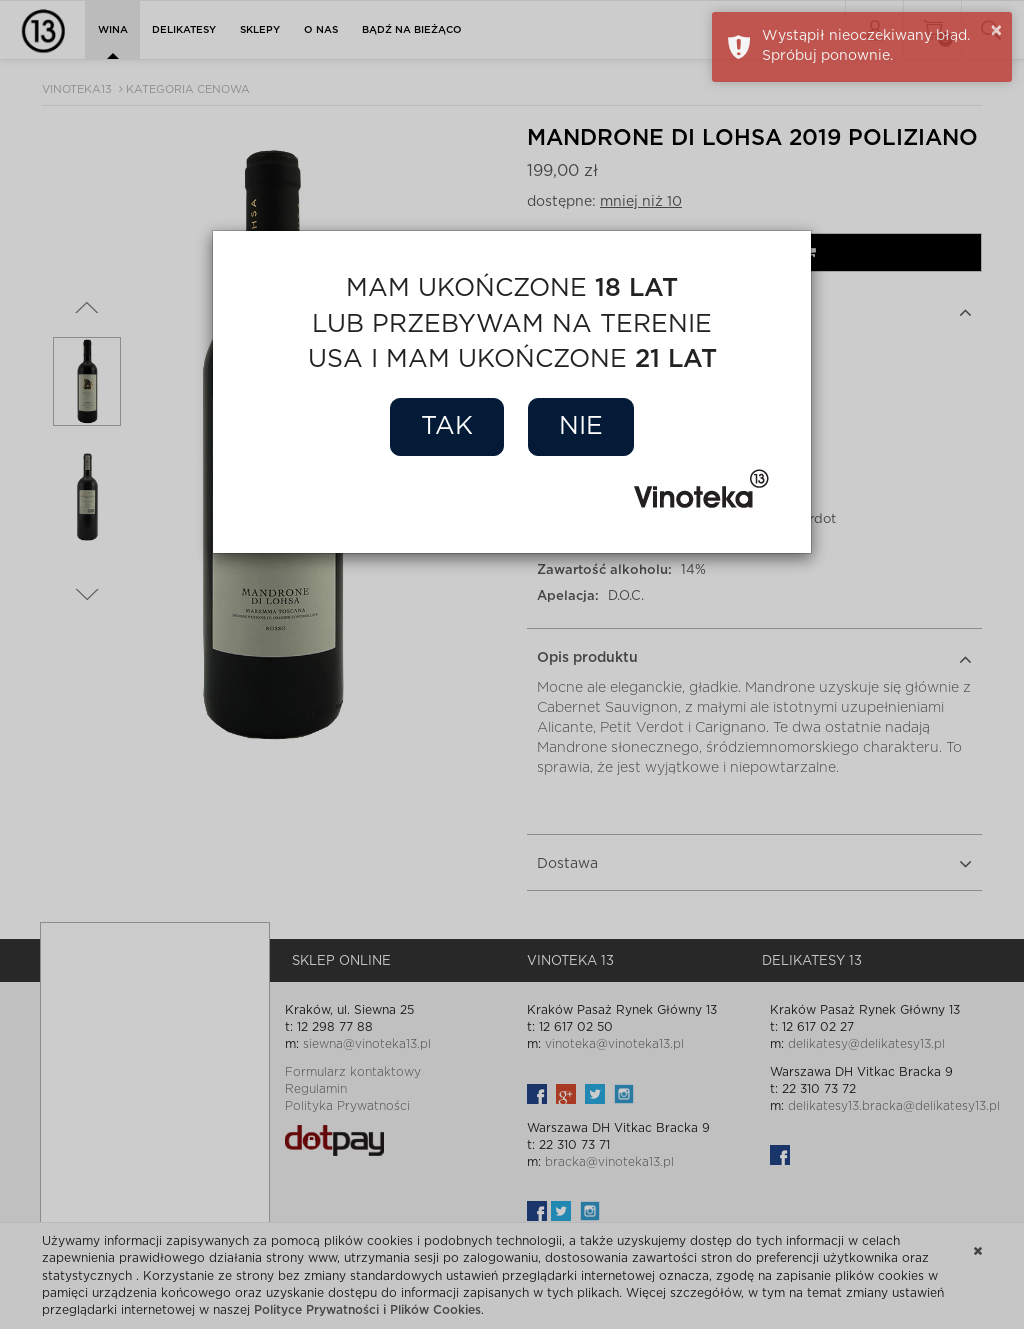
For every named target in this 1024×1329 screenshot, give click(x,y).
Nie (581, 426)
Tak (447, 426)
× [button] (996, 31)
